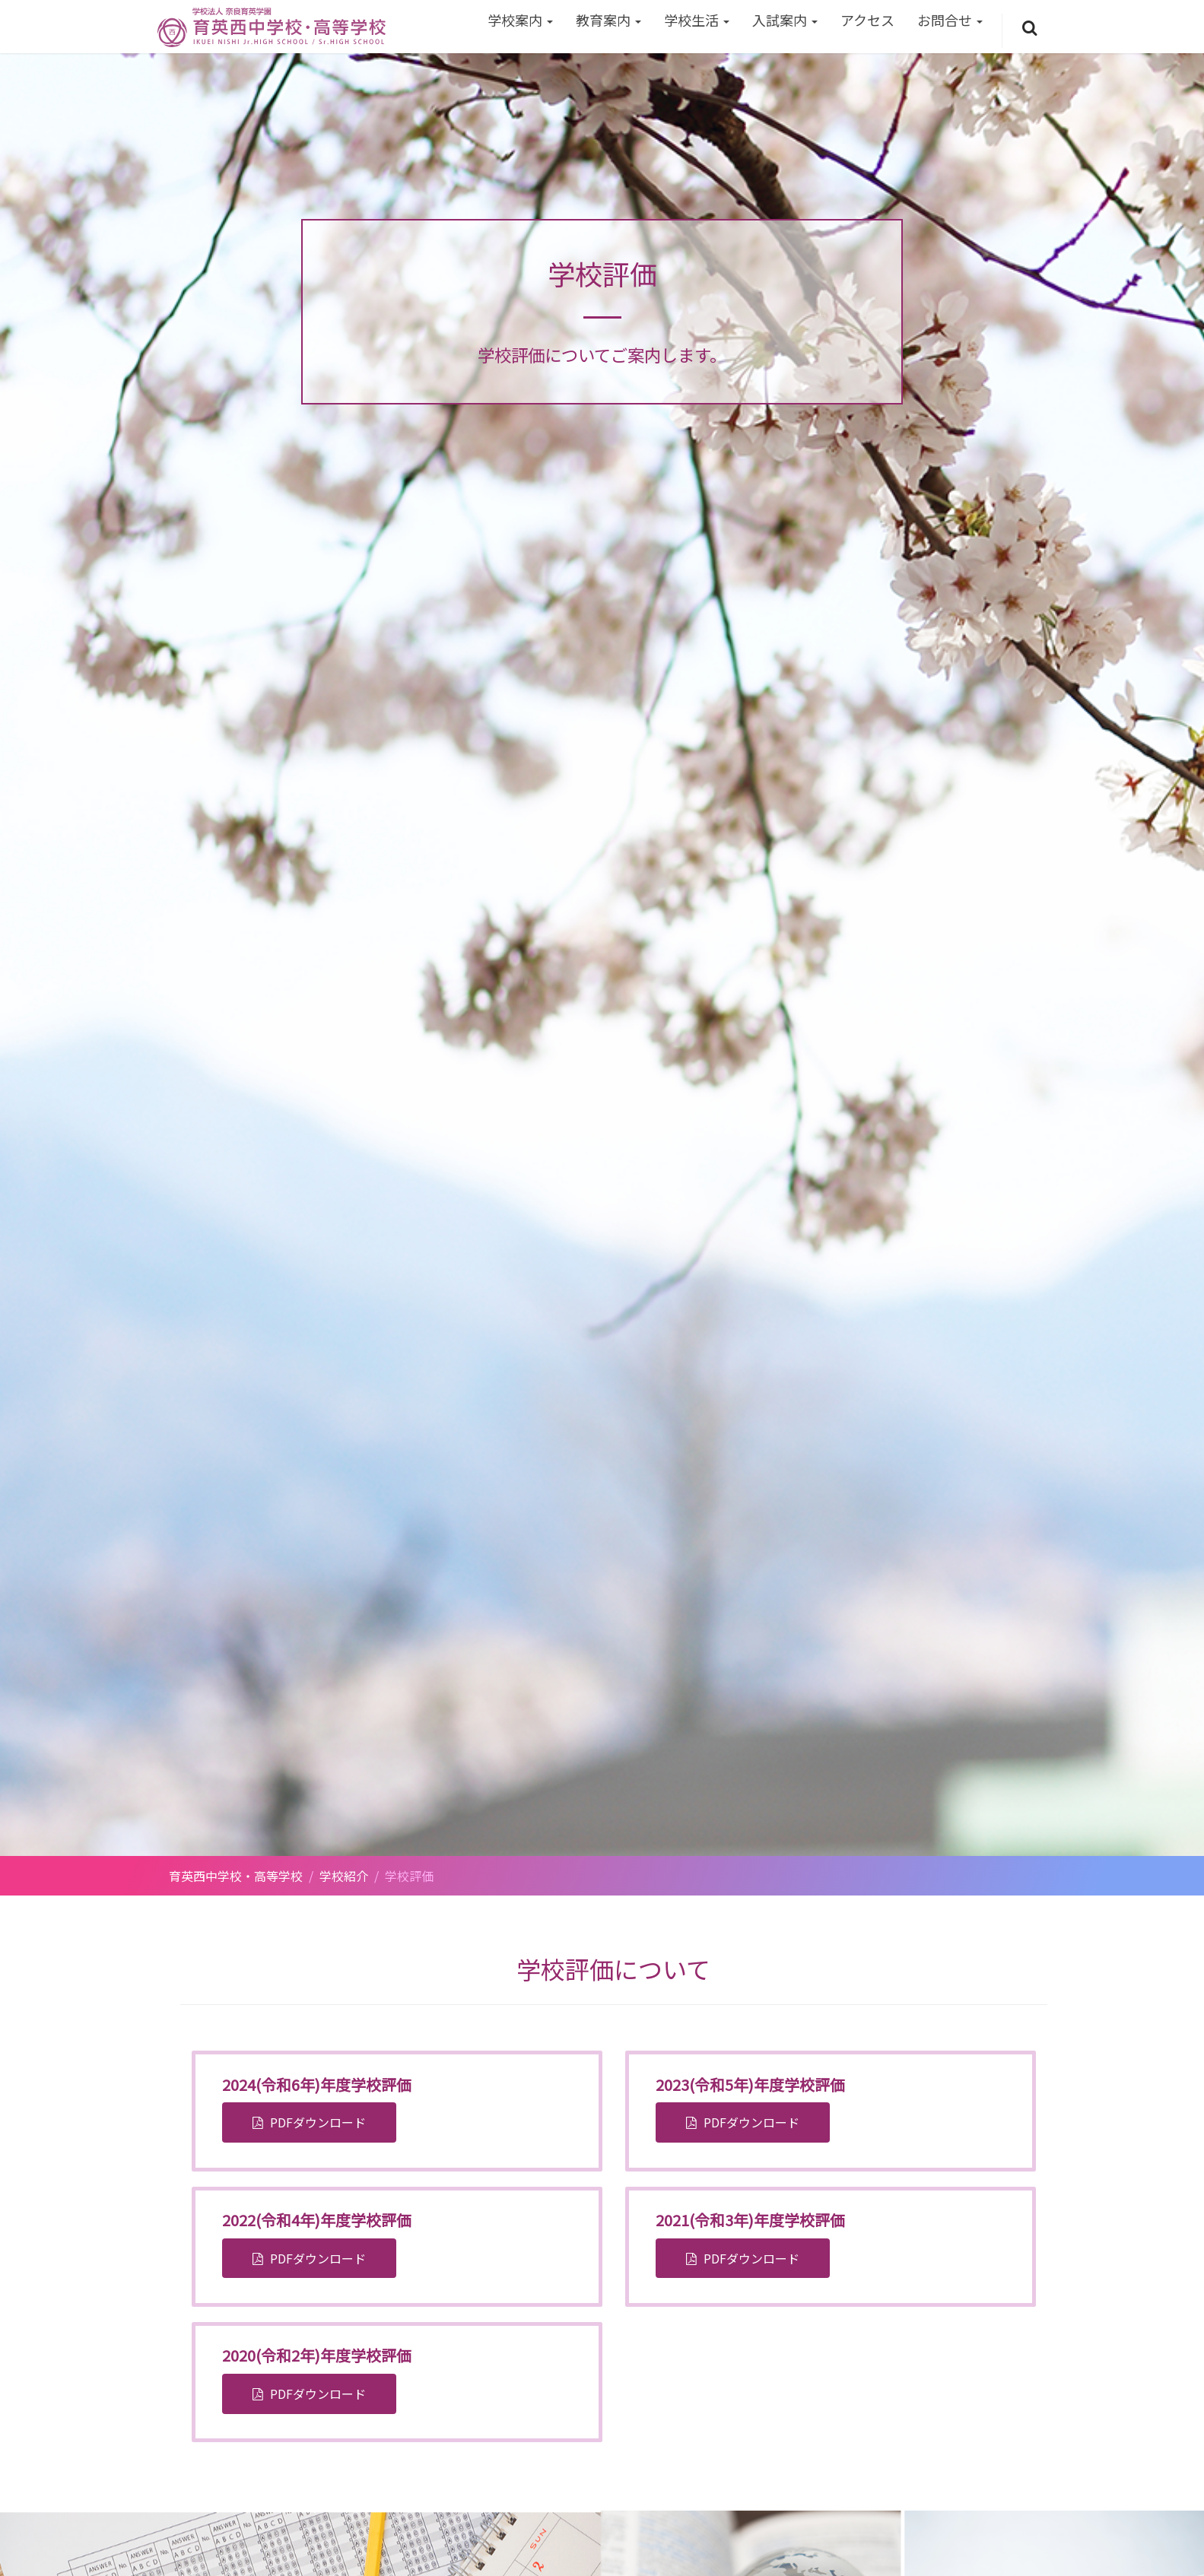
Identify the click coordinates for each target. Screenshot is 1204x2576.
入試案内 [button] (785, 20)
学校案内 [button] (520, 20)
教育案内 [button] (608, 20)
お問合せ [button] (950, 20)
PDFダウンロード (316, 2122)
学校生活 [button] (696, 20)
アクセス (867, 20)
